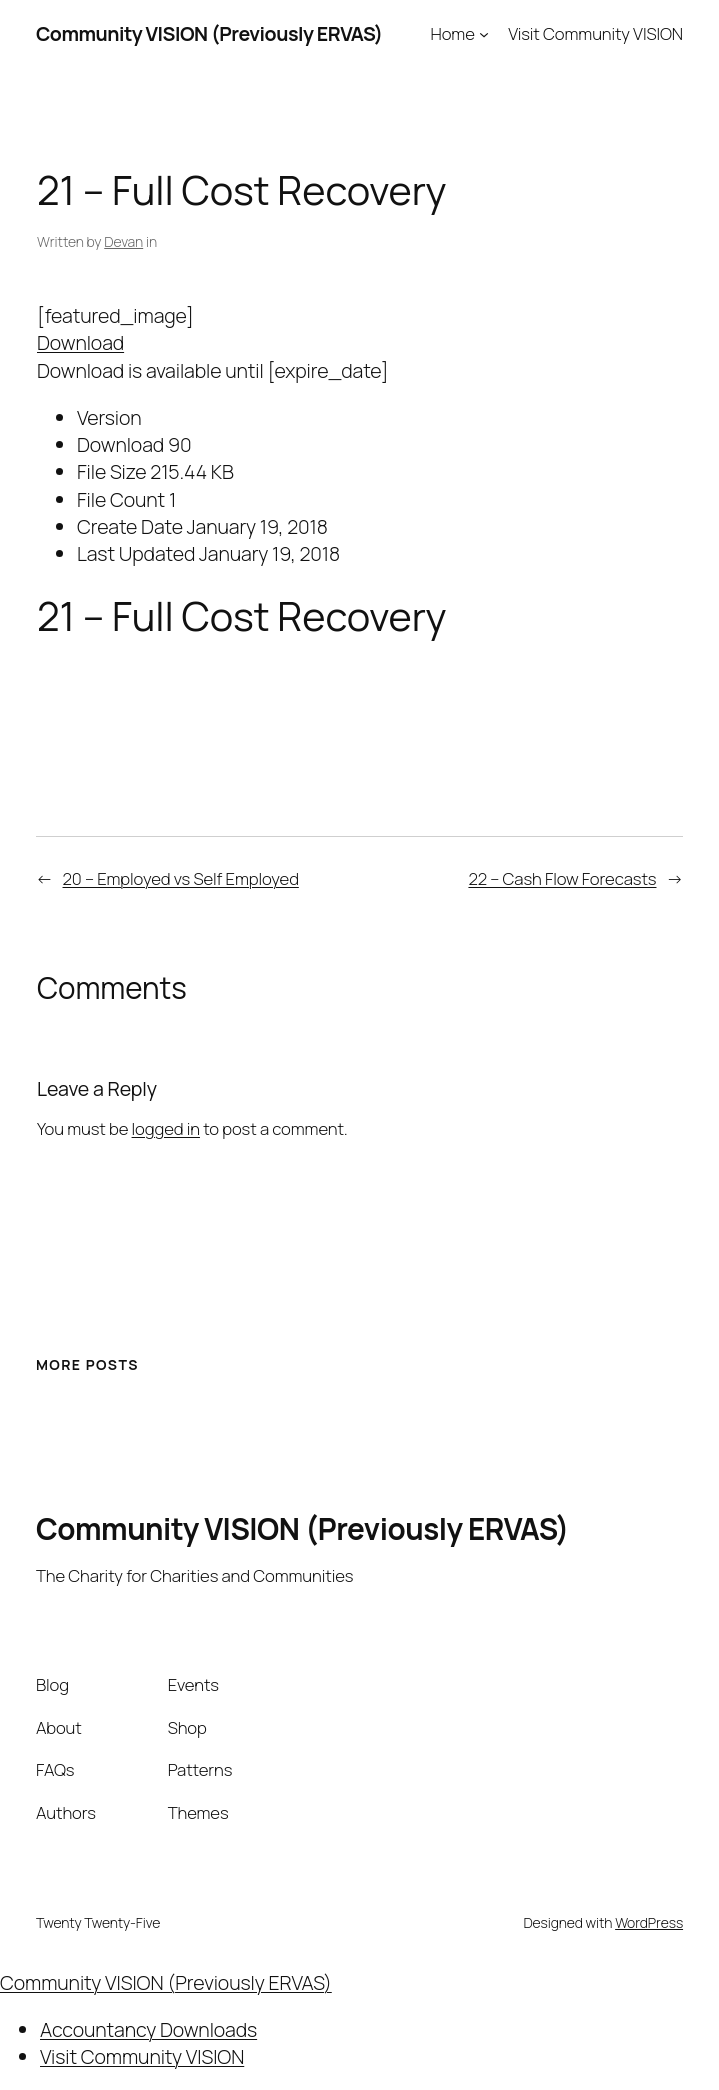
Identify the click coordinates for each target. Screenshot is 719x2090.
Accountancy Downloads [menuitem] (148, 2029)
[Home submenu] (484, 34)
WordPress (649, 1922)
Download (80, 342)
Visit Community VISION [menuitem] (142, 2056)
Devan (123, 241)
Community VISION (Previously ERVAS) (209, 33)
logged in (166, 1128)
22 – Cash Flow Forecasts (562, 878)
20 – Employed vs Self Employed (181, 878)
